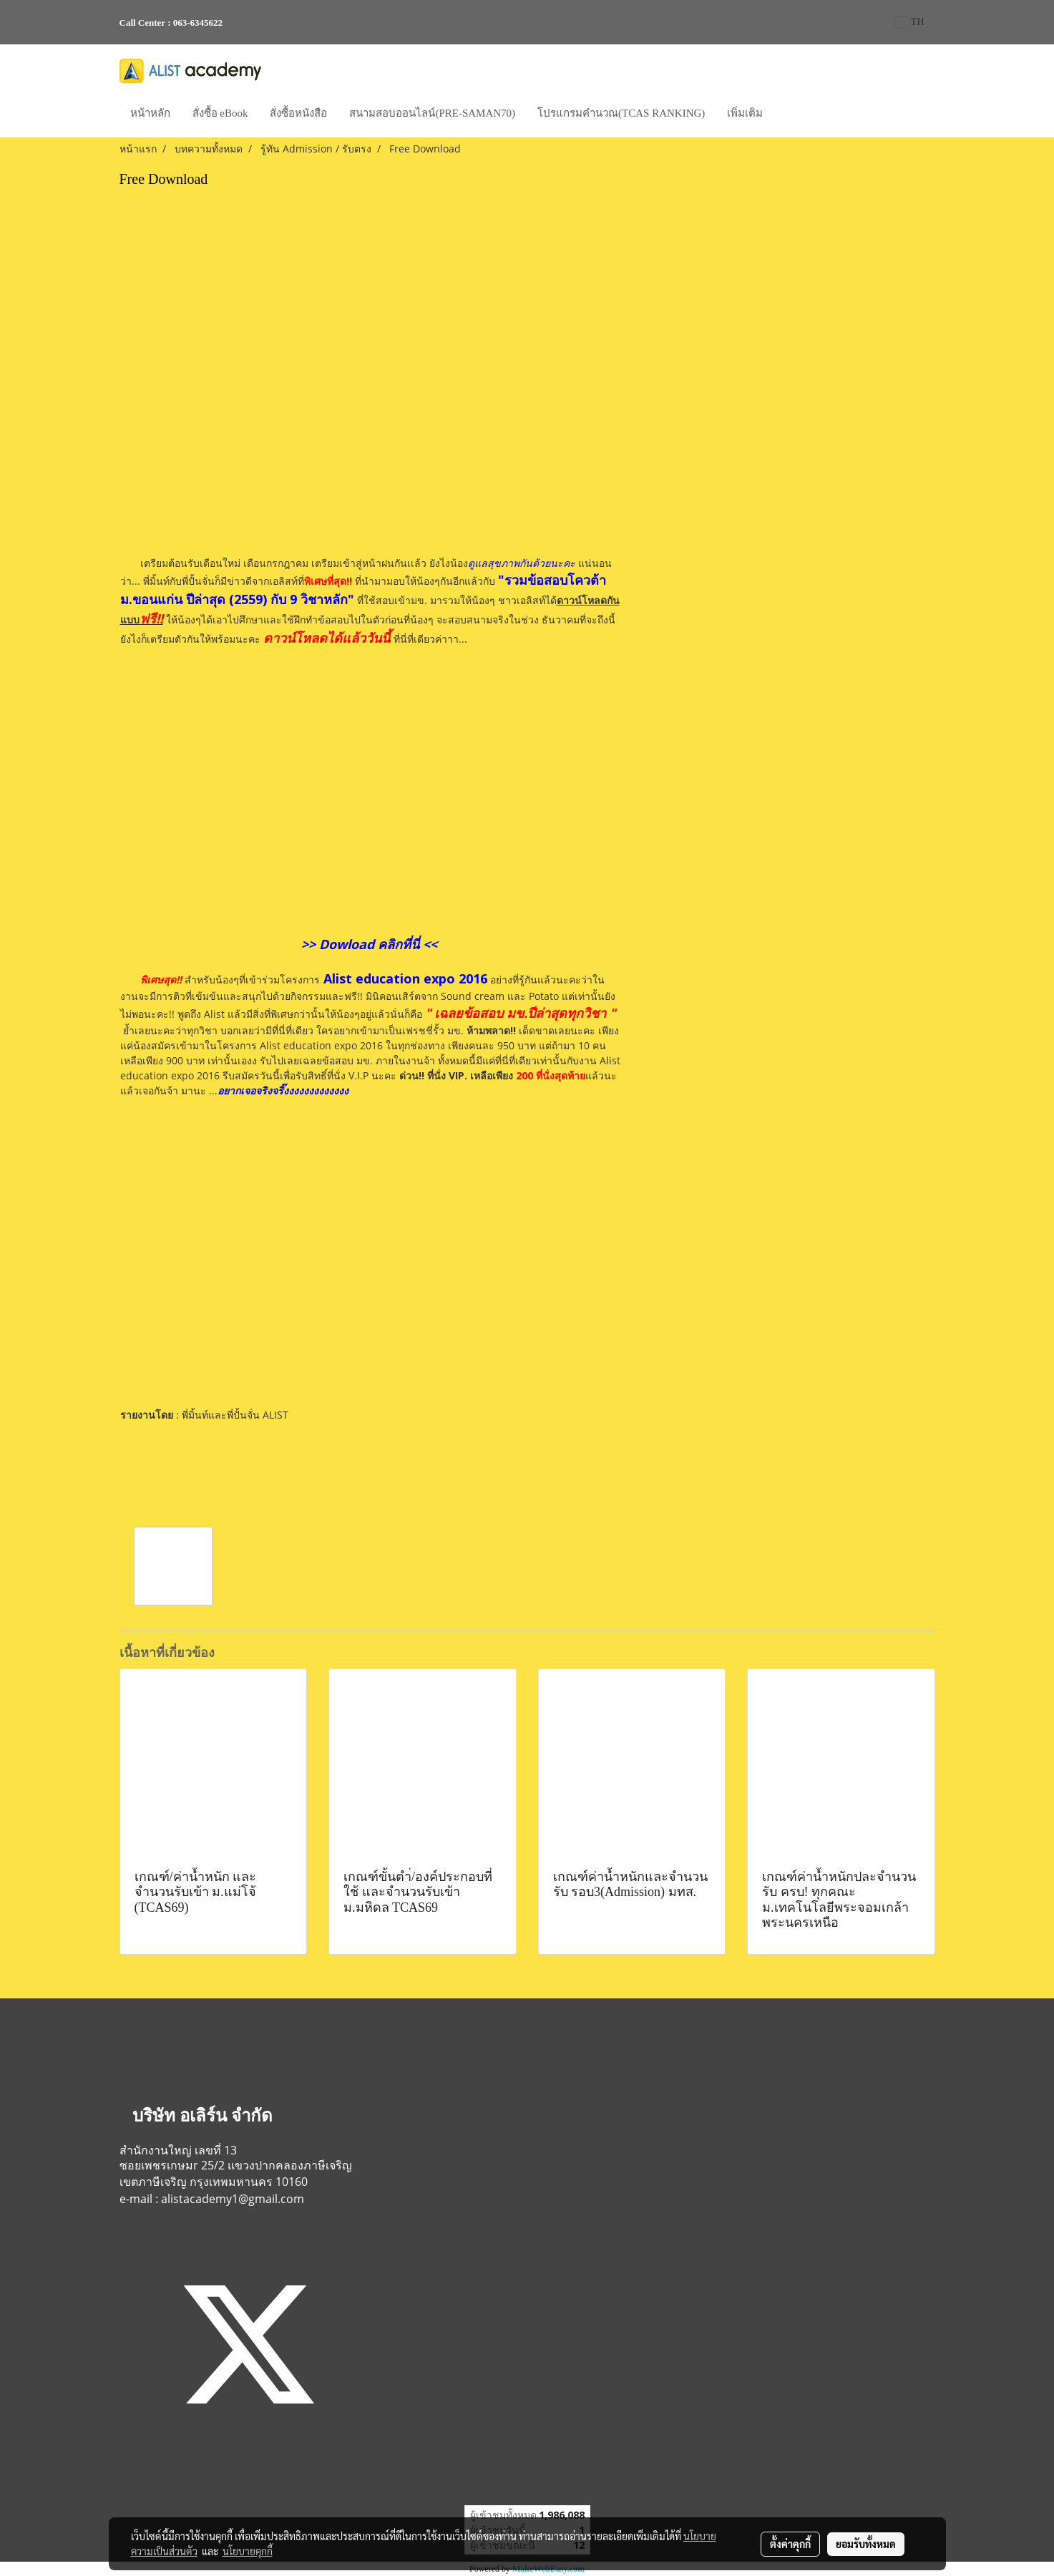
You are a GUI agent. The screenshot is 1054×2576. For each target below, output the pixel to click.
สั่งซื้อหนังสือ (298, 113)
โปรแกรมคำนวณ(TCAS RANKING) (621, 113)
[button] (786, 114)
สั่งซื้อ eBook (220, 113)
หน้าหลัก (150, 113)
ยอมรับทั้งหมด (866, 2543)
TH (909, 21)
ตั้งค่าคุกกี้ (790, 2543)
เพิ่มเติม (745, 113)
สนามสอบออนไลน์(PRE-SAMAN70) (432, 113)
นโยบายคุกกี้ (248, 2551)
